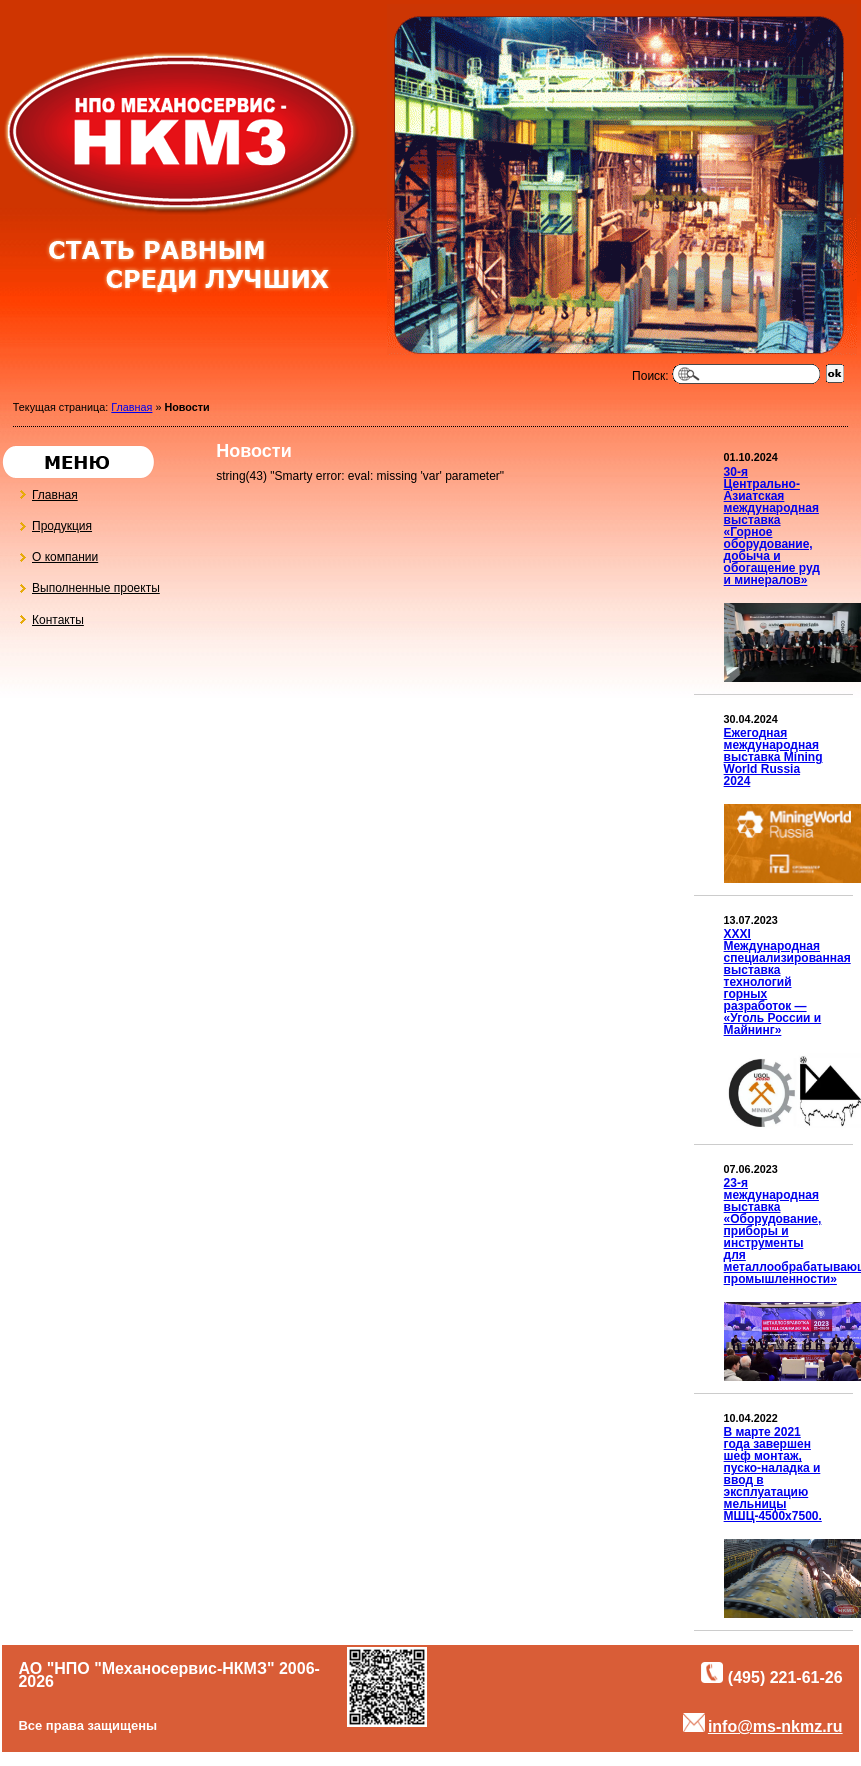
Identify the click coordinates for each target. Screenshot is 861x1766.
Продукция (53, 522)
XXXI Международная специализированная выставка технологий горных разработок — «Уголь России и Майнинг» (787, 982)
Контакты (49, 615)
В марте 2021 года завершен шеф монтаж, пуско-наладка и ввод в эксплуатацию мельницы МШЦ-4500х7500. (773, 1474)
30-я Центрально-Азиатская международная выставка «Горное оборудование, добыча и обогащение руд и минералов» (772, 526)
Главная (131, 407)
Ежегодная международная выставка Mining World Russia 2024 (773, 757)
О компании (56, 553)
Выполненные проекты (87, 584)
